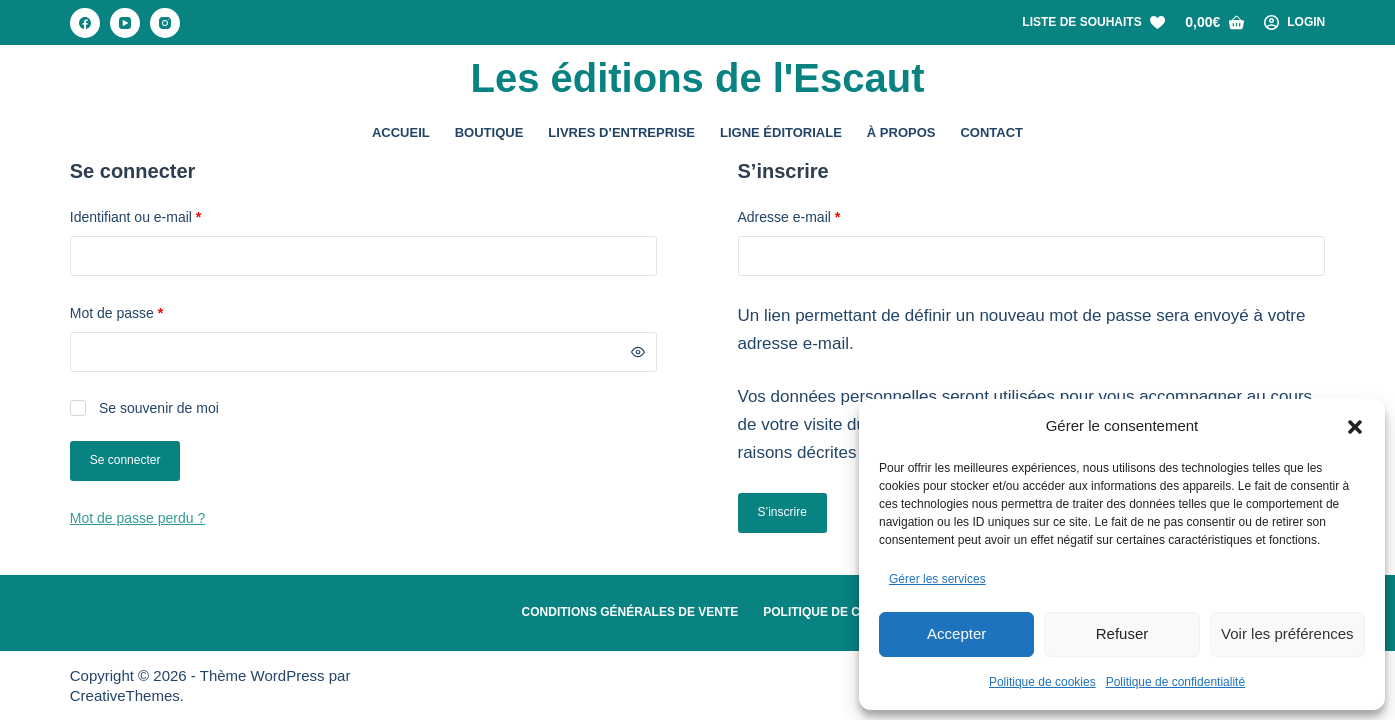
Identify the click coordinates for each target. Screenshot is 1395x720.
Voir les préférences (1287, 633)
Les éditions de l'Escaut (697, 78)
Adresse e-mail (822, 215)
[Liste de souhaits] (1093, 23)
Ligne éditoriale (781, 132)
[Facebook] (85, 23)
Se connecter (125, 460)
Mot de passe (150, 311)
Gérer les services (937, 579)
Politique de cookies (1042, 682)
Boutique (489, 132)
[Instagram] (165, 23)
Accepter (956, 633)
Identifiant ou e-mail (169, 215)
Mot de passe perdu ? (137, 518)
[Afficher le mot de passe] (638, 352)
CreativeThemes (125, 695)
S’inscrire (782, 512)
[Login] (1295, 23)
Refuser (1122, 633)
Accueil (401, 132)
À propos (901, 132)
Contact (991, 132)
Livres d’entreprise (621, 132)
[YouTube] (125, 23)
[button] (1355, 427)
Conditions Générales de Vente (630, 612)
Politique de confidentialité (1175, 682)
